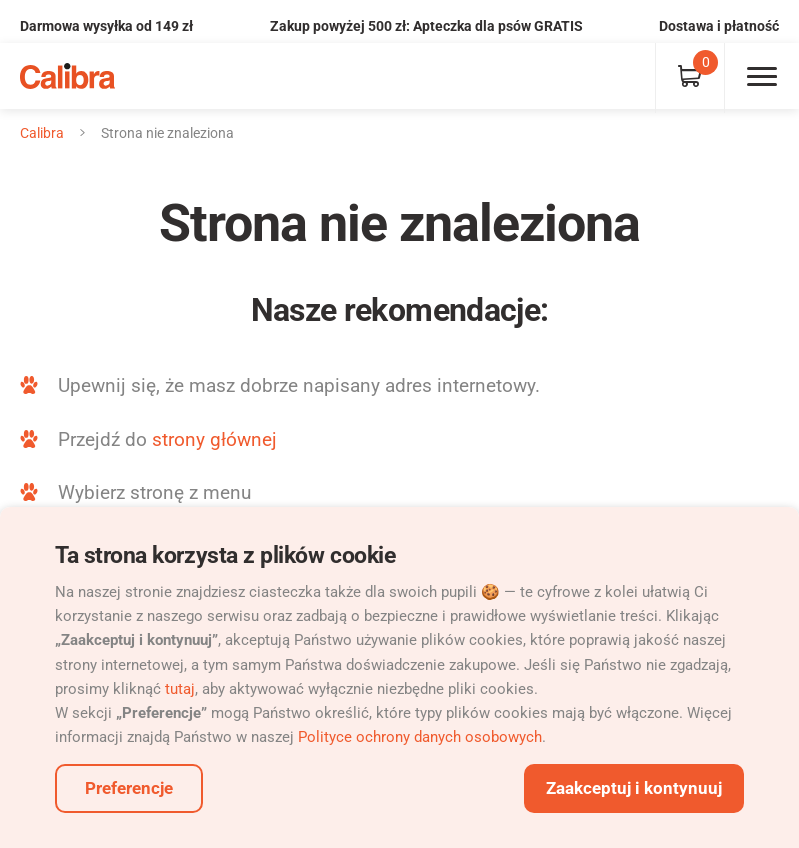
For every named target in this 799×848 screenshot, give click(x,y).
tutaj (180, 689)
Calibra (42, 133)
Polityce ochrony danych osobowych (420, 737)
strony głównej (214, 439)
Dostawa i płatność (719, 26)
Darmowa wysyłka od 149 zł (106, 26)
